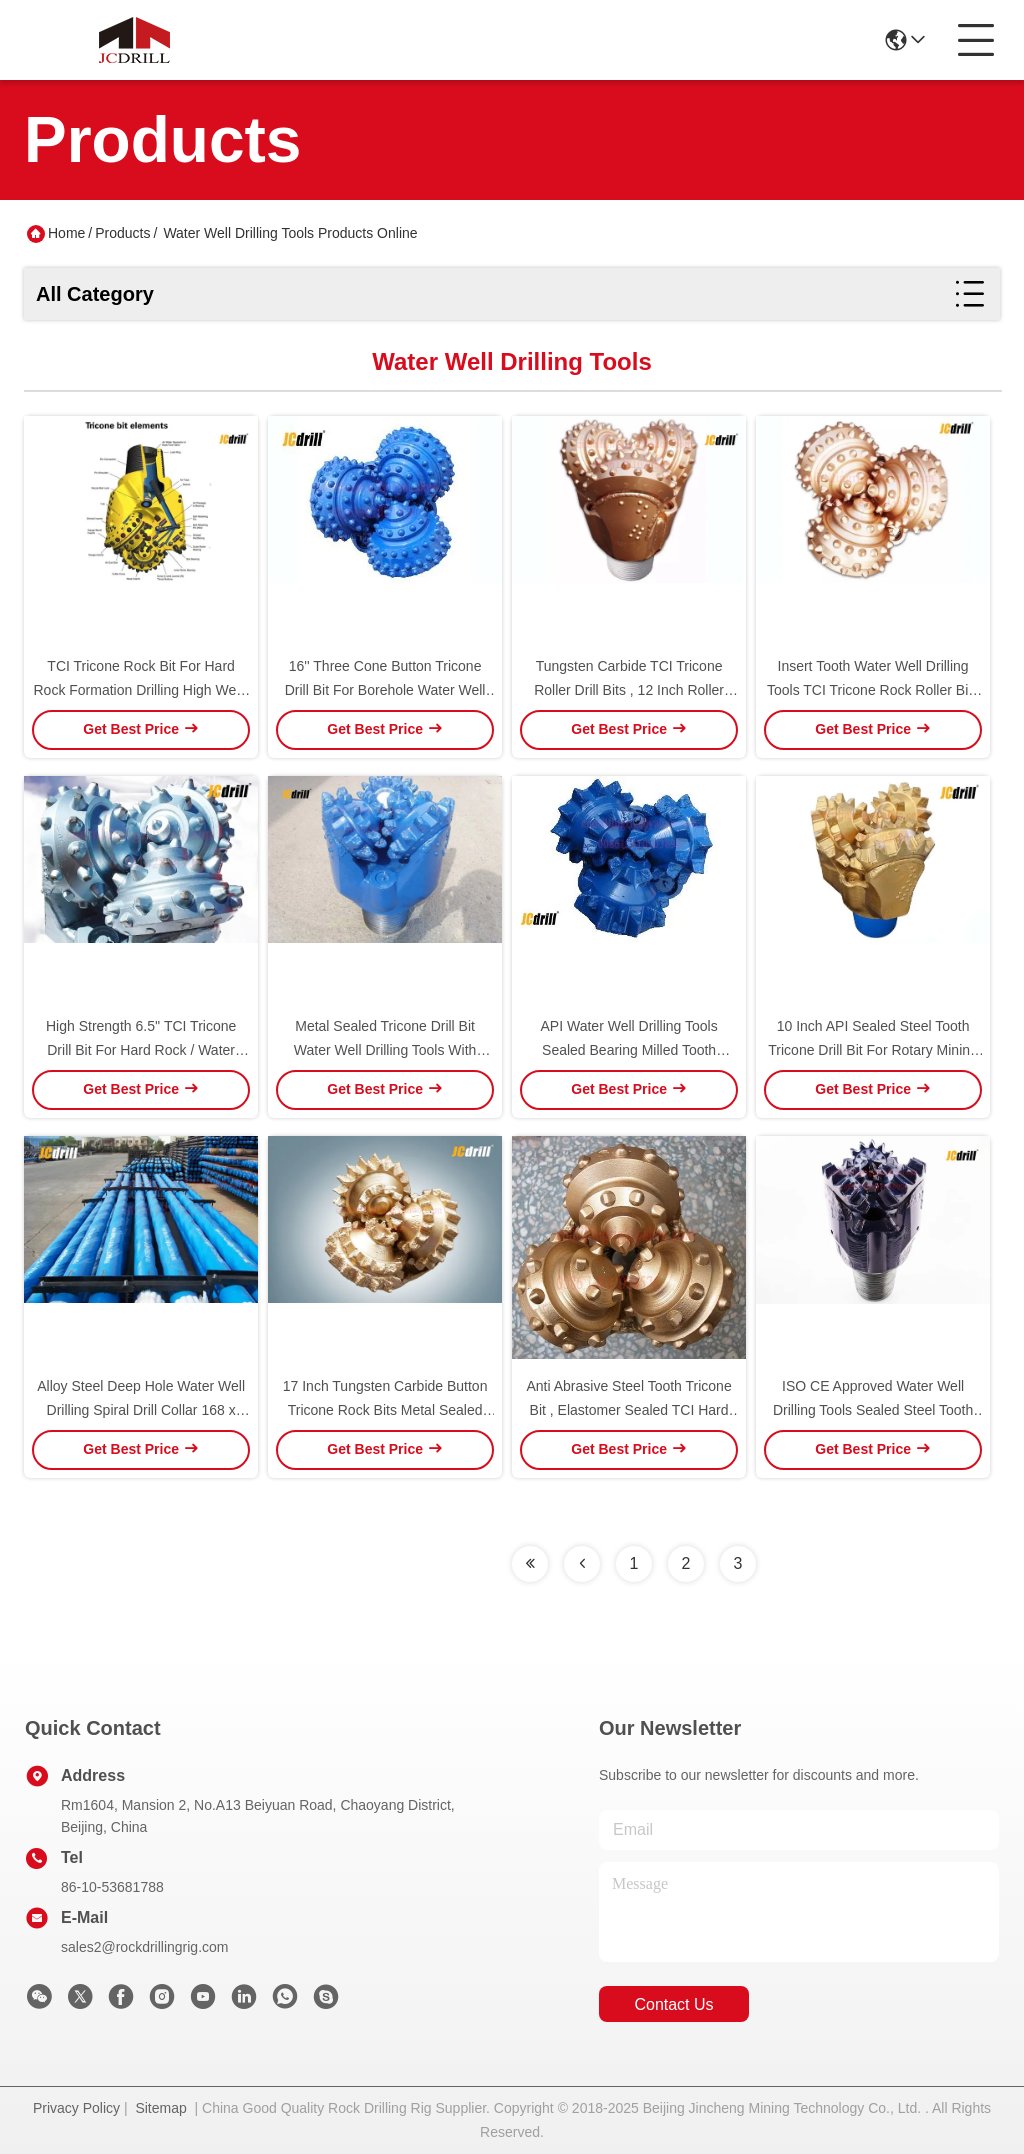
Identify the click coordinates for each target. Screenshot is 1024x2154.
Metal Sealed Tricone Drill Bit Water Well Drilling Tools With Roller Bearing (385, 1050)
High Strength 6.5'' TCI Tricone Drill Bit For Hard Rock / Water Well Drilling (141, 1050)
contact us (673, 2004)
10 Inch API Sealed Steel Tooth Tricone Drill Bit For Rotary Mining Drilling (873, 1050)
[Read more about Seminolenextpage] (530, 1564)
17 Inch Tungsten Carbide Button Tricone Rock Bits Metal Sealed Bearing (385, 1410)
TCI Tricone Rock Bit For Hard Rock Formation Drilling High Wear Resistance (140, 690)
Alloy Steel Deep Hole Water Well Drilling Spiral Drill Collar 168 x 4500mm (141, 1410)
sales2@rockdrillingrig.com (145, 1947)
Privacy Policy (76, 2108)
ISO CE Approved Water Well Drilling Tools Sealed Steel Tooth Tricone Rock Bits (873, 1410)
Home (66, 233)
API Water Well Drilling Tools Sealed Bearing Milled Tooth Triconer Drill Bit (629, 1050)
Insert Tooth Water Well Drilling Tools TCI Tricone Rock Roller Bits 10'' (873, 690)
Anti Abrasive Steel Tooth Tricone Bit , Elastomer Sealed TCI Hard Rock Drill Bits (628, 1410)
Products (122, 233)
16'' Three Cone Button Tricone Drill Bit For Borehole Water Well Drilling (385, 690)
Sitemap (160, 2108)
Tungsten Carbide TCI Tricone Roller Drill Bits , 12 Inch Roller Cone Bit (629, 690)
